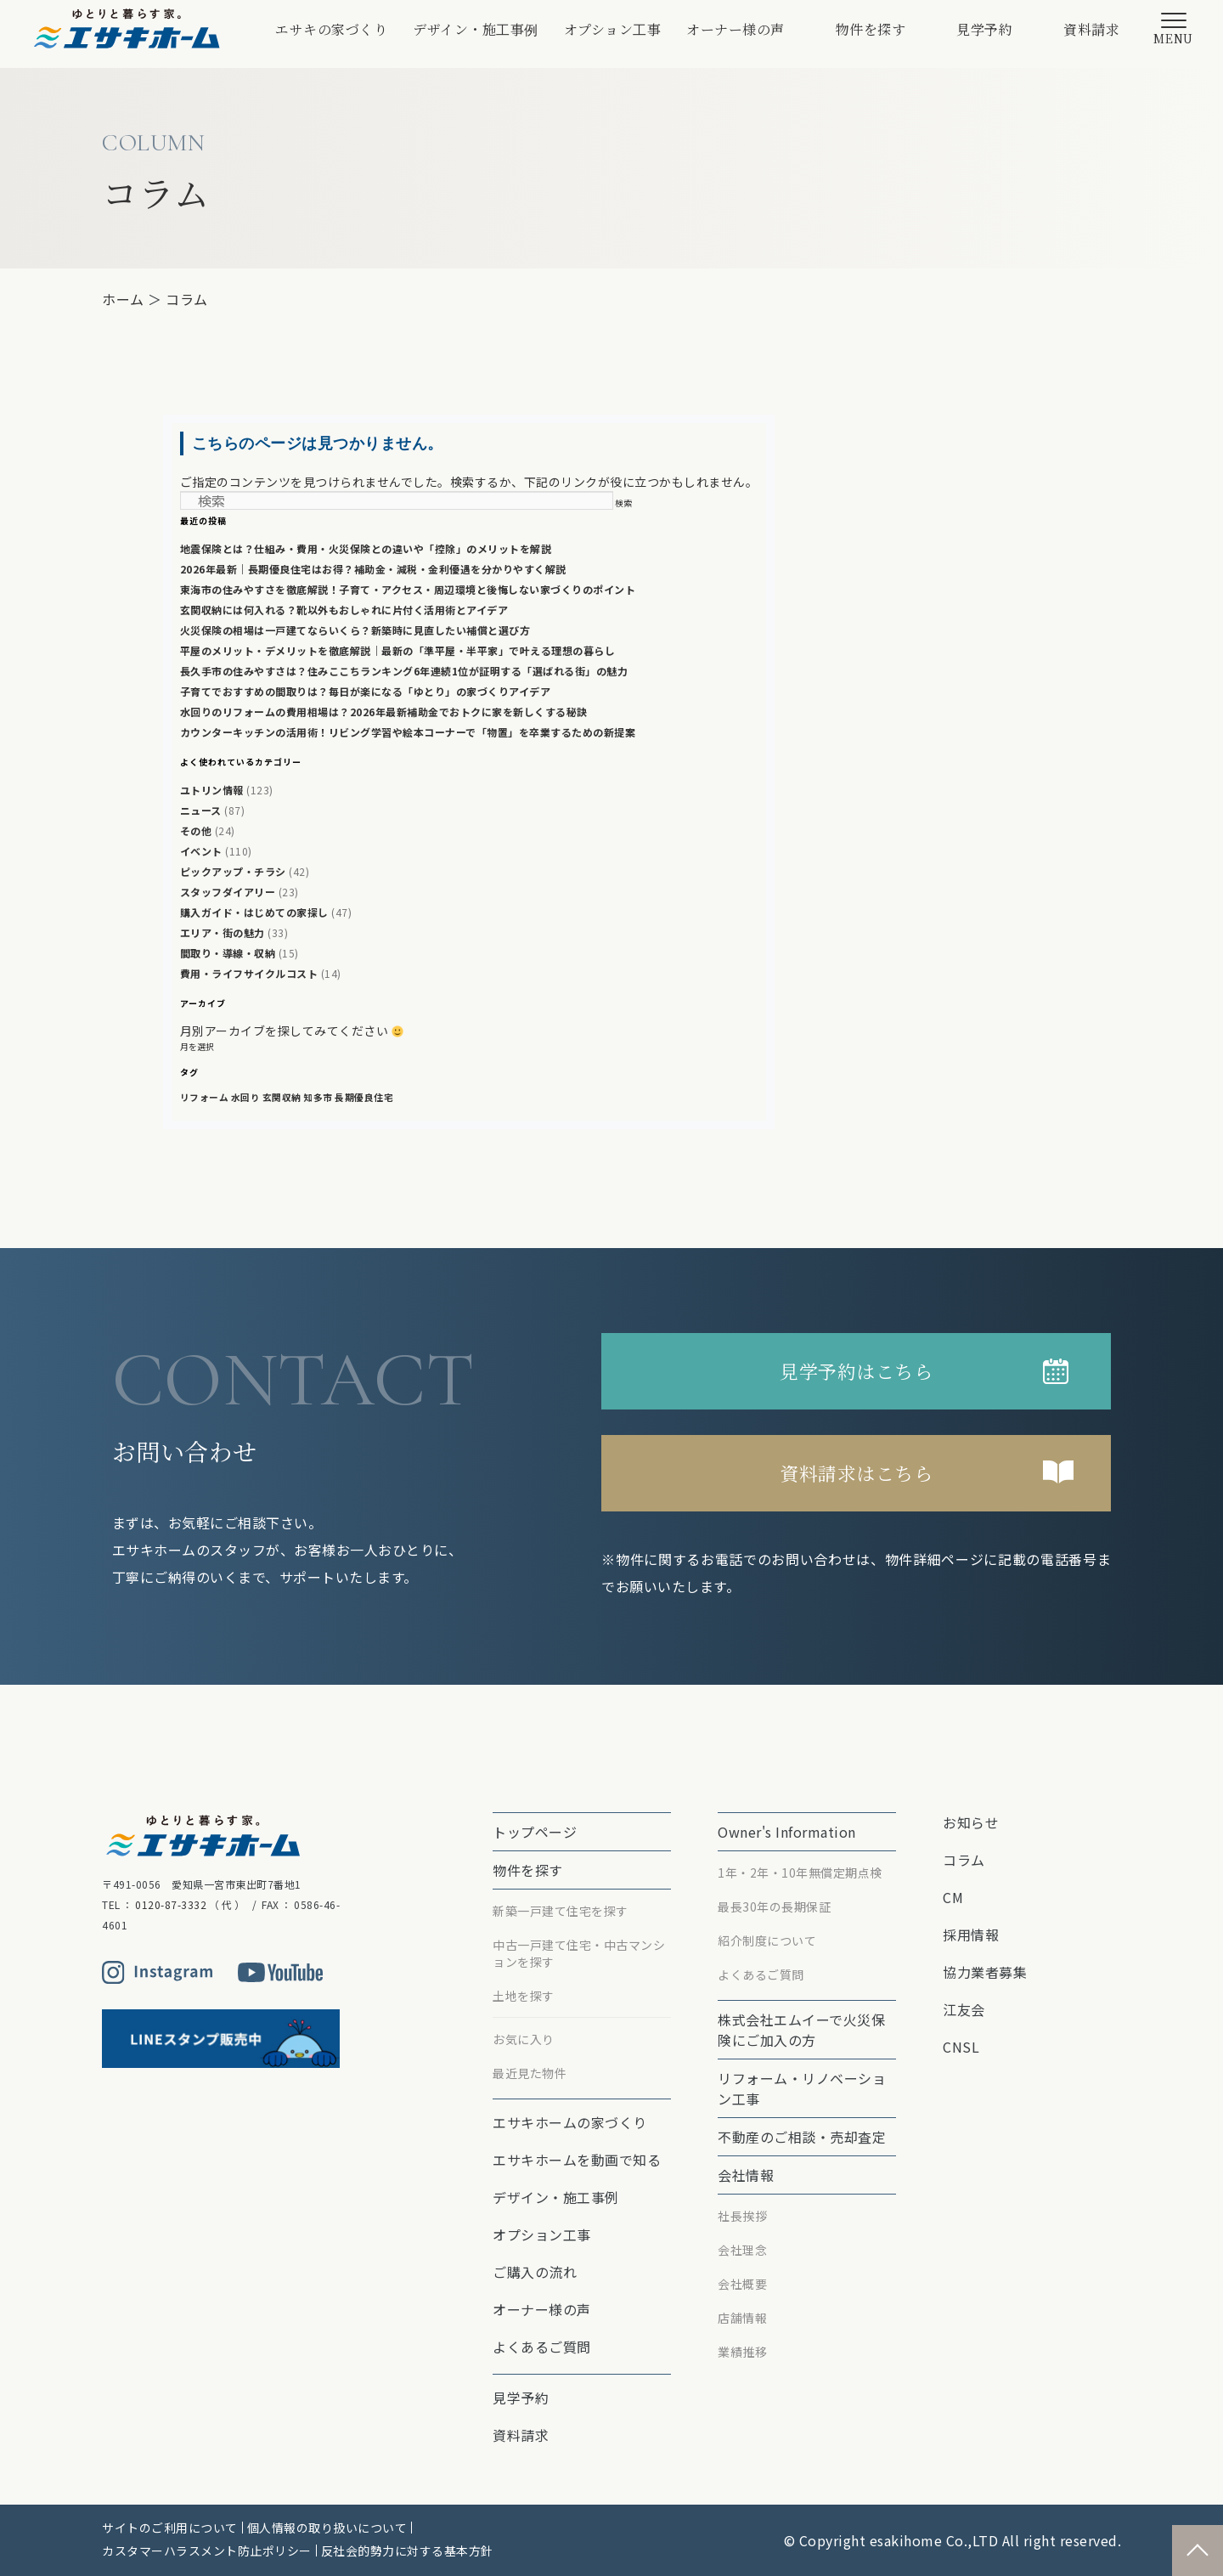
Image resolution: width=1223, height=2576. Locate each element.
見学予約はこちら (856, 1371)
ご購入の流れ (535, 2272)
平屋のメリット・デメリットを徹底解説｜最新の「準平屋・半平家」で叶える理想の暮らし (398, 650)
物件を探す (871, 29)
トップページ (535, 1832)
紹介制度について (767, 1940)
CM (953, 1897)
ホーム (123, 299)
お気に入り (524, 2039)
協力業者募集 (985, 1972)
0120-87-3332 (170, 1904)
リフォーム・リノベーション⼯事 (802, 2088)
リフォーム (204, 1097)
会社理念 (742, 2249)
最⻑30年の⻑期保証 (774, 1906)
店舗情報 (742, 2317)
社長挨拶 (742, 2215)
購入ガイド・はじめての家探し (254, 912)
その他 (196, 830)
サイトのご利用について (170, 2528)
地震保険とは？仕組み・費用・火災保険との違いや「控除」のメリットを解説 (366, 548)
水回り (246, 1097)
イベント (201, 851)
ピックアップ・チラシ (233, 871)
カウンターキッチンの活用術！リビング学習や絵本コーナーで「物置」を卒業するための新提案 (408, 732)
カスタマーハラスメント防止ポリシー (207, 2550)
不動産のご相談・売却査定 (802, 2137)
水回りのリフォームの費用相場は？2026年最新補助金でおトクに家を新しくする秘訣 (384, 711)
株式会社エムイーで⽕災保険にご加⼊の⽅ (801, 2029)
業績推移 (742, 2351)
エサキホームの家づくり (570, 2122)
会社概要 (742, 2283)
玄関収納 (282, 1097)
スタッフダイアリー (228, 891)
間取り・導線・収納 (228, 953)
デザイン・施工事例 (475, 29)
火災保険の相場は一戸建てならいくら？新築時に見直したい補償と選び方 (355, 630)
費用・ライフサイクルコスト (249, 973)
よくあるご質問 (542, 2346)
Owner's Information (787, 1832)
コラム (187, 299)
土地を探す (524, 1995)
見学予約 (984, 29)
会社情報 (746, 2175)
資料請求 (1091, 29)
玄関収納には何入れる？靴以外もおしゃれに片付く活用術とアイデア (344, 609)
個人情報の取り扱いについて (327, 2528)
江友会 (964, 2009)
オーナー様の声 (735, 29)
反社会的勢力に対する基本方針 (407, 2550)
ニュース (201, 810)
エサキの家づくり (331, 29)
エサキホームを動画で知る (577, 2159)
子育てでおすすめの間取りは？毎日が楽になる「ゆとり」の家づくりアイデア (365, 691)
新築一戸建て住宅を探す (560, 1910)
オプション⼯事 (613, 29)
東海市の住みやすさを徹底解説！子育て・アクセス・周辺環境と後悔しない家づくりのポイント (408, 589)
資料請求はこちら (856, 1473)
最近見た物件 (529, 2073)
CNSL (961, 2047)
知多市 (318, 1097)
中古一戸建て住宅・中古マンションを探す (579, 1953)
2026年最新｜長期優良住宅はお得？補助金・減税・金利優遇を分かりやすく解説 (373, 569)
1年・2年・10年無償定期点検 (800, 1872)
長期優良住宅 (364, 1097)
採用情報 (971, 1934)
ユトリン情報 (212, 789)
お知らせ (971, 1822)
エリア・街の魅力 (222, 932)
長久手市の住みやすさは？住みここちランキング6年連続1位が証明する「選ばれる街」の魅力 (404, 671)
